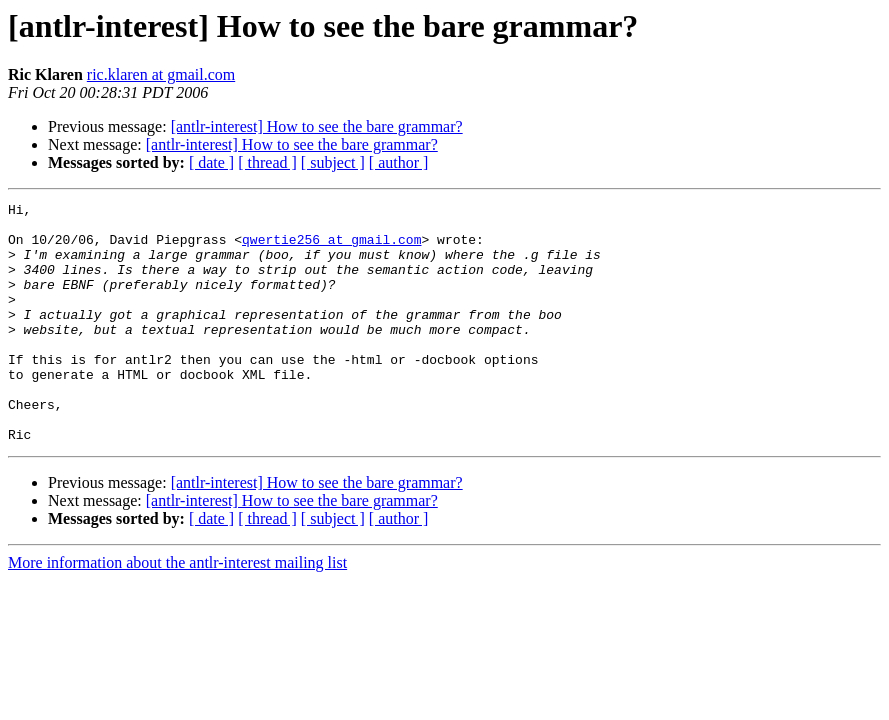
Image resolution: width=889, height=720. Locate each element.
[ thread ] (267, 162)
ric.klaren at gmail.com (161, 74)
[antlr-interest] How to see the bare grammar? (317, 126)
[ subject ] (333, 162)
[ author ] (399, 162)
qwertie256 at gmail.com (331, 248)
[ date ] (211, 162)
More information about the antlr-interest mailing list (177, 610)
